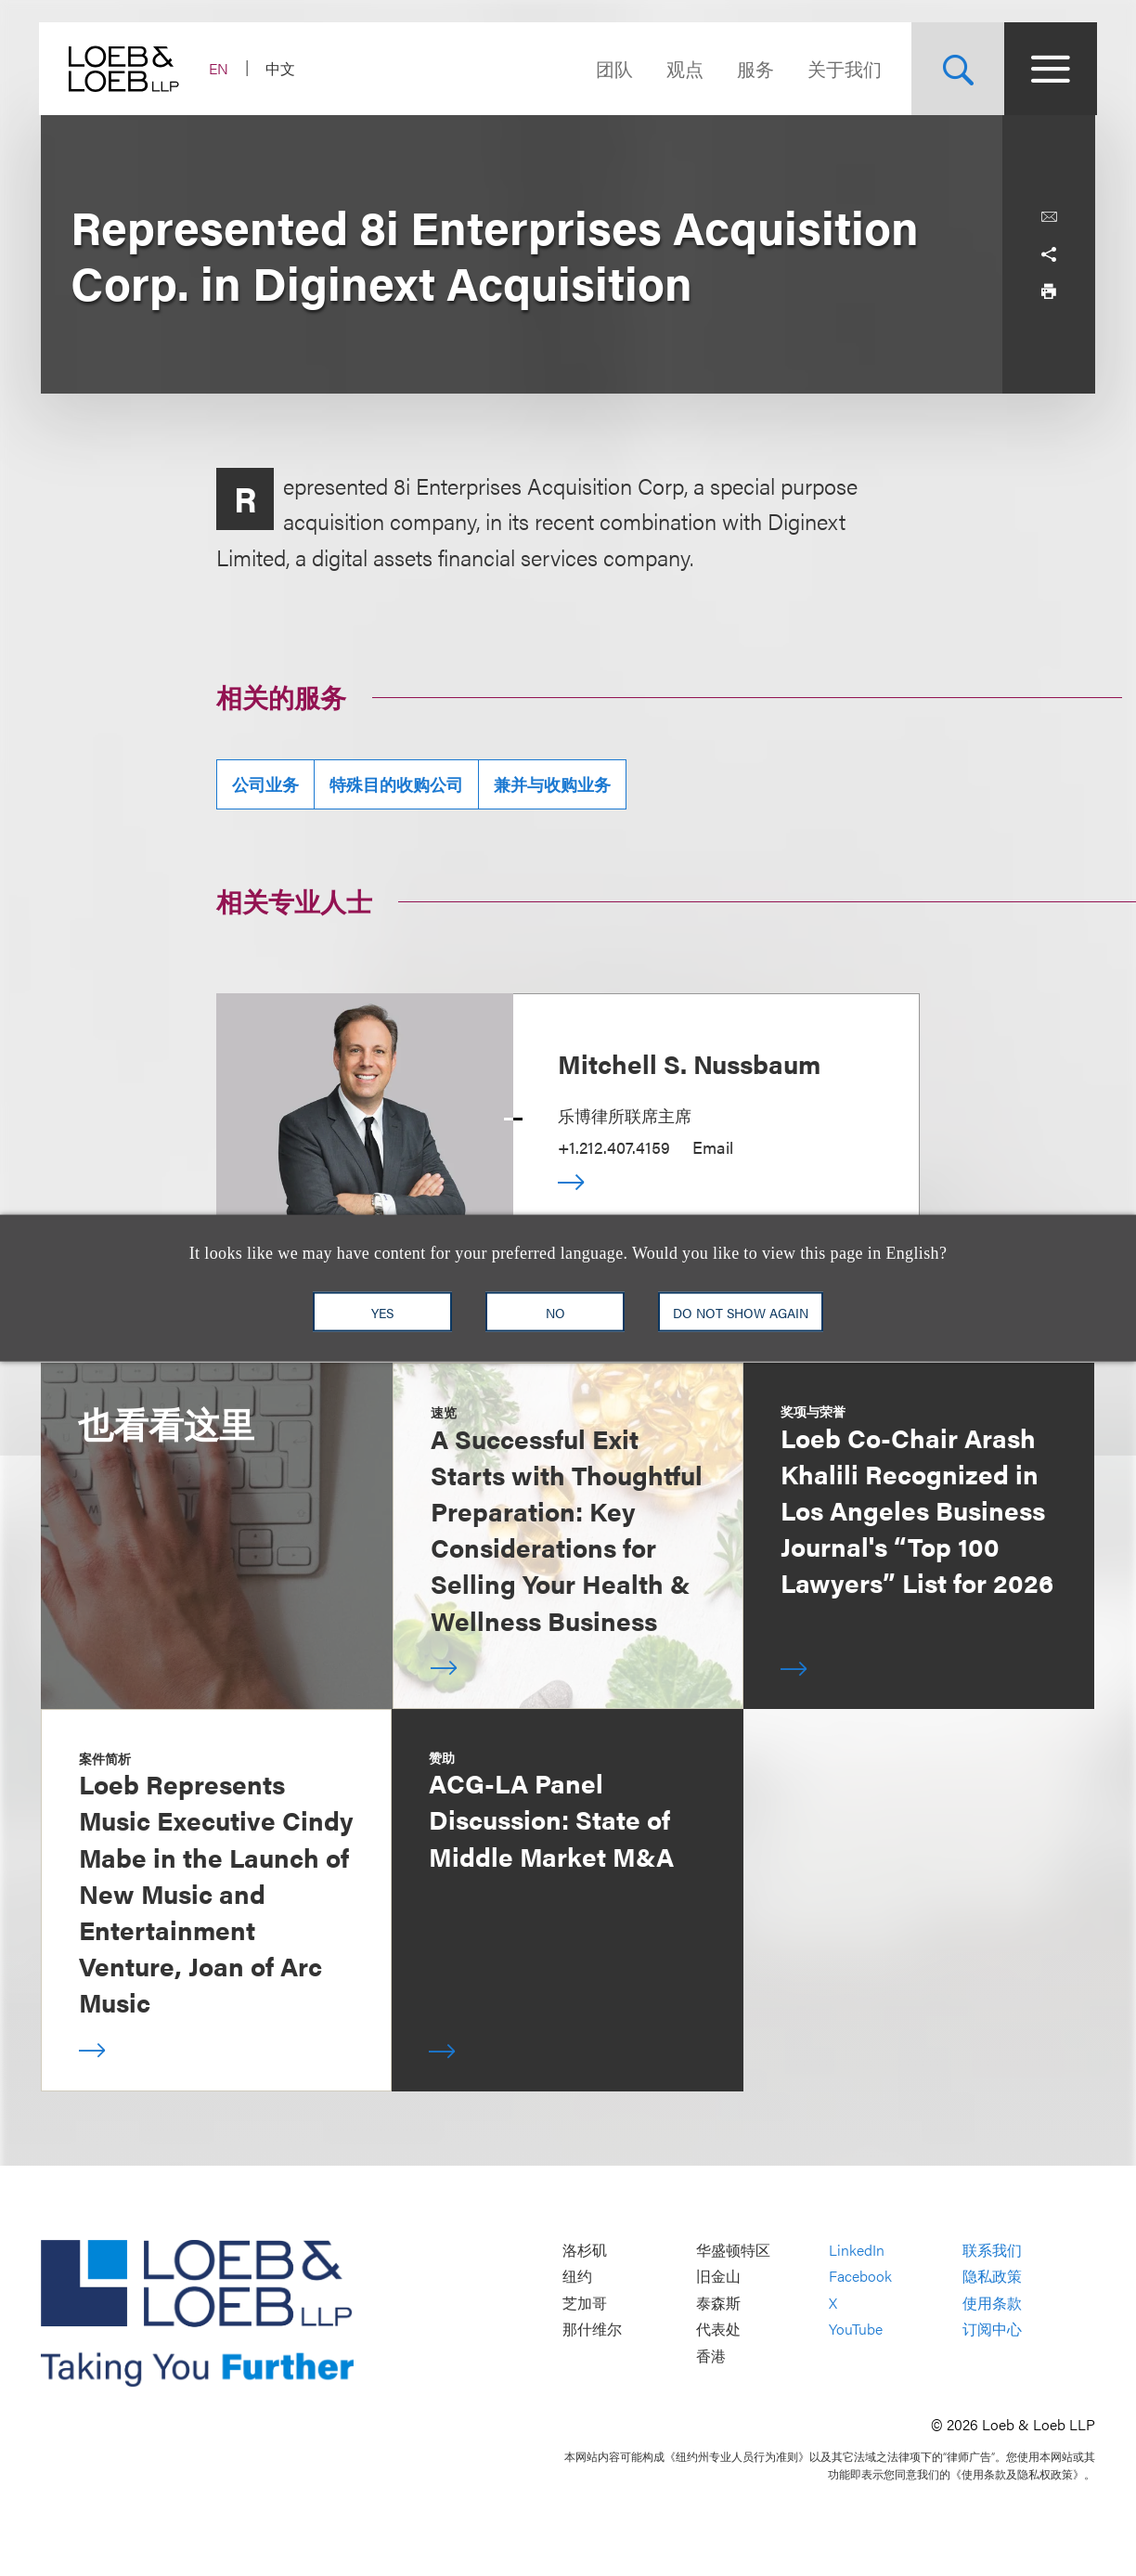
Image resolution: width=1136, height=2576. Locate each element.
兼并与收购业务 (552, 784)
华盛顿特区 (733, 2249)
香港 (711, 2355)
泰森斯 (718, 2302)
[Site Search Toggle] (956, 68)
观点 (683, 68)
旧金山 (718, 2276)
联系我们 (992, 2249)
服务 (753, 68)
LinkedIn (856, 2249)
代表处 (718, 2329)
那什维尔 (592, 2329)
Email (712, 1147)
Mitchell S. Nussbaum (689, 1062)
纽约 (577, 2276)
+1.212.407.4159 (614, 1147)
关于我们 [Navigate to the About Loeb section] (843, 68)
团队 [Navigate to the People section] (612, 68)
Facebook (860, 2276)
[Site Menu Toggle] (1048, 68)
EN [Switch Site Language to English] (220, 68)
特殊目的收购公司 (396, 784)
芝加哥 (584, 2302)
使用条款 (992, 2302)
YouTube (856, 2329)
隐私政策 (992, 2276)
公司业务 (265, 784)
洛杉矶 (584, 2249)
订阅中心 (992, 2329)
